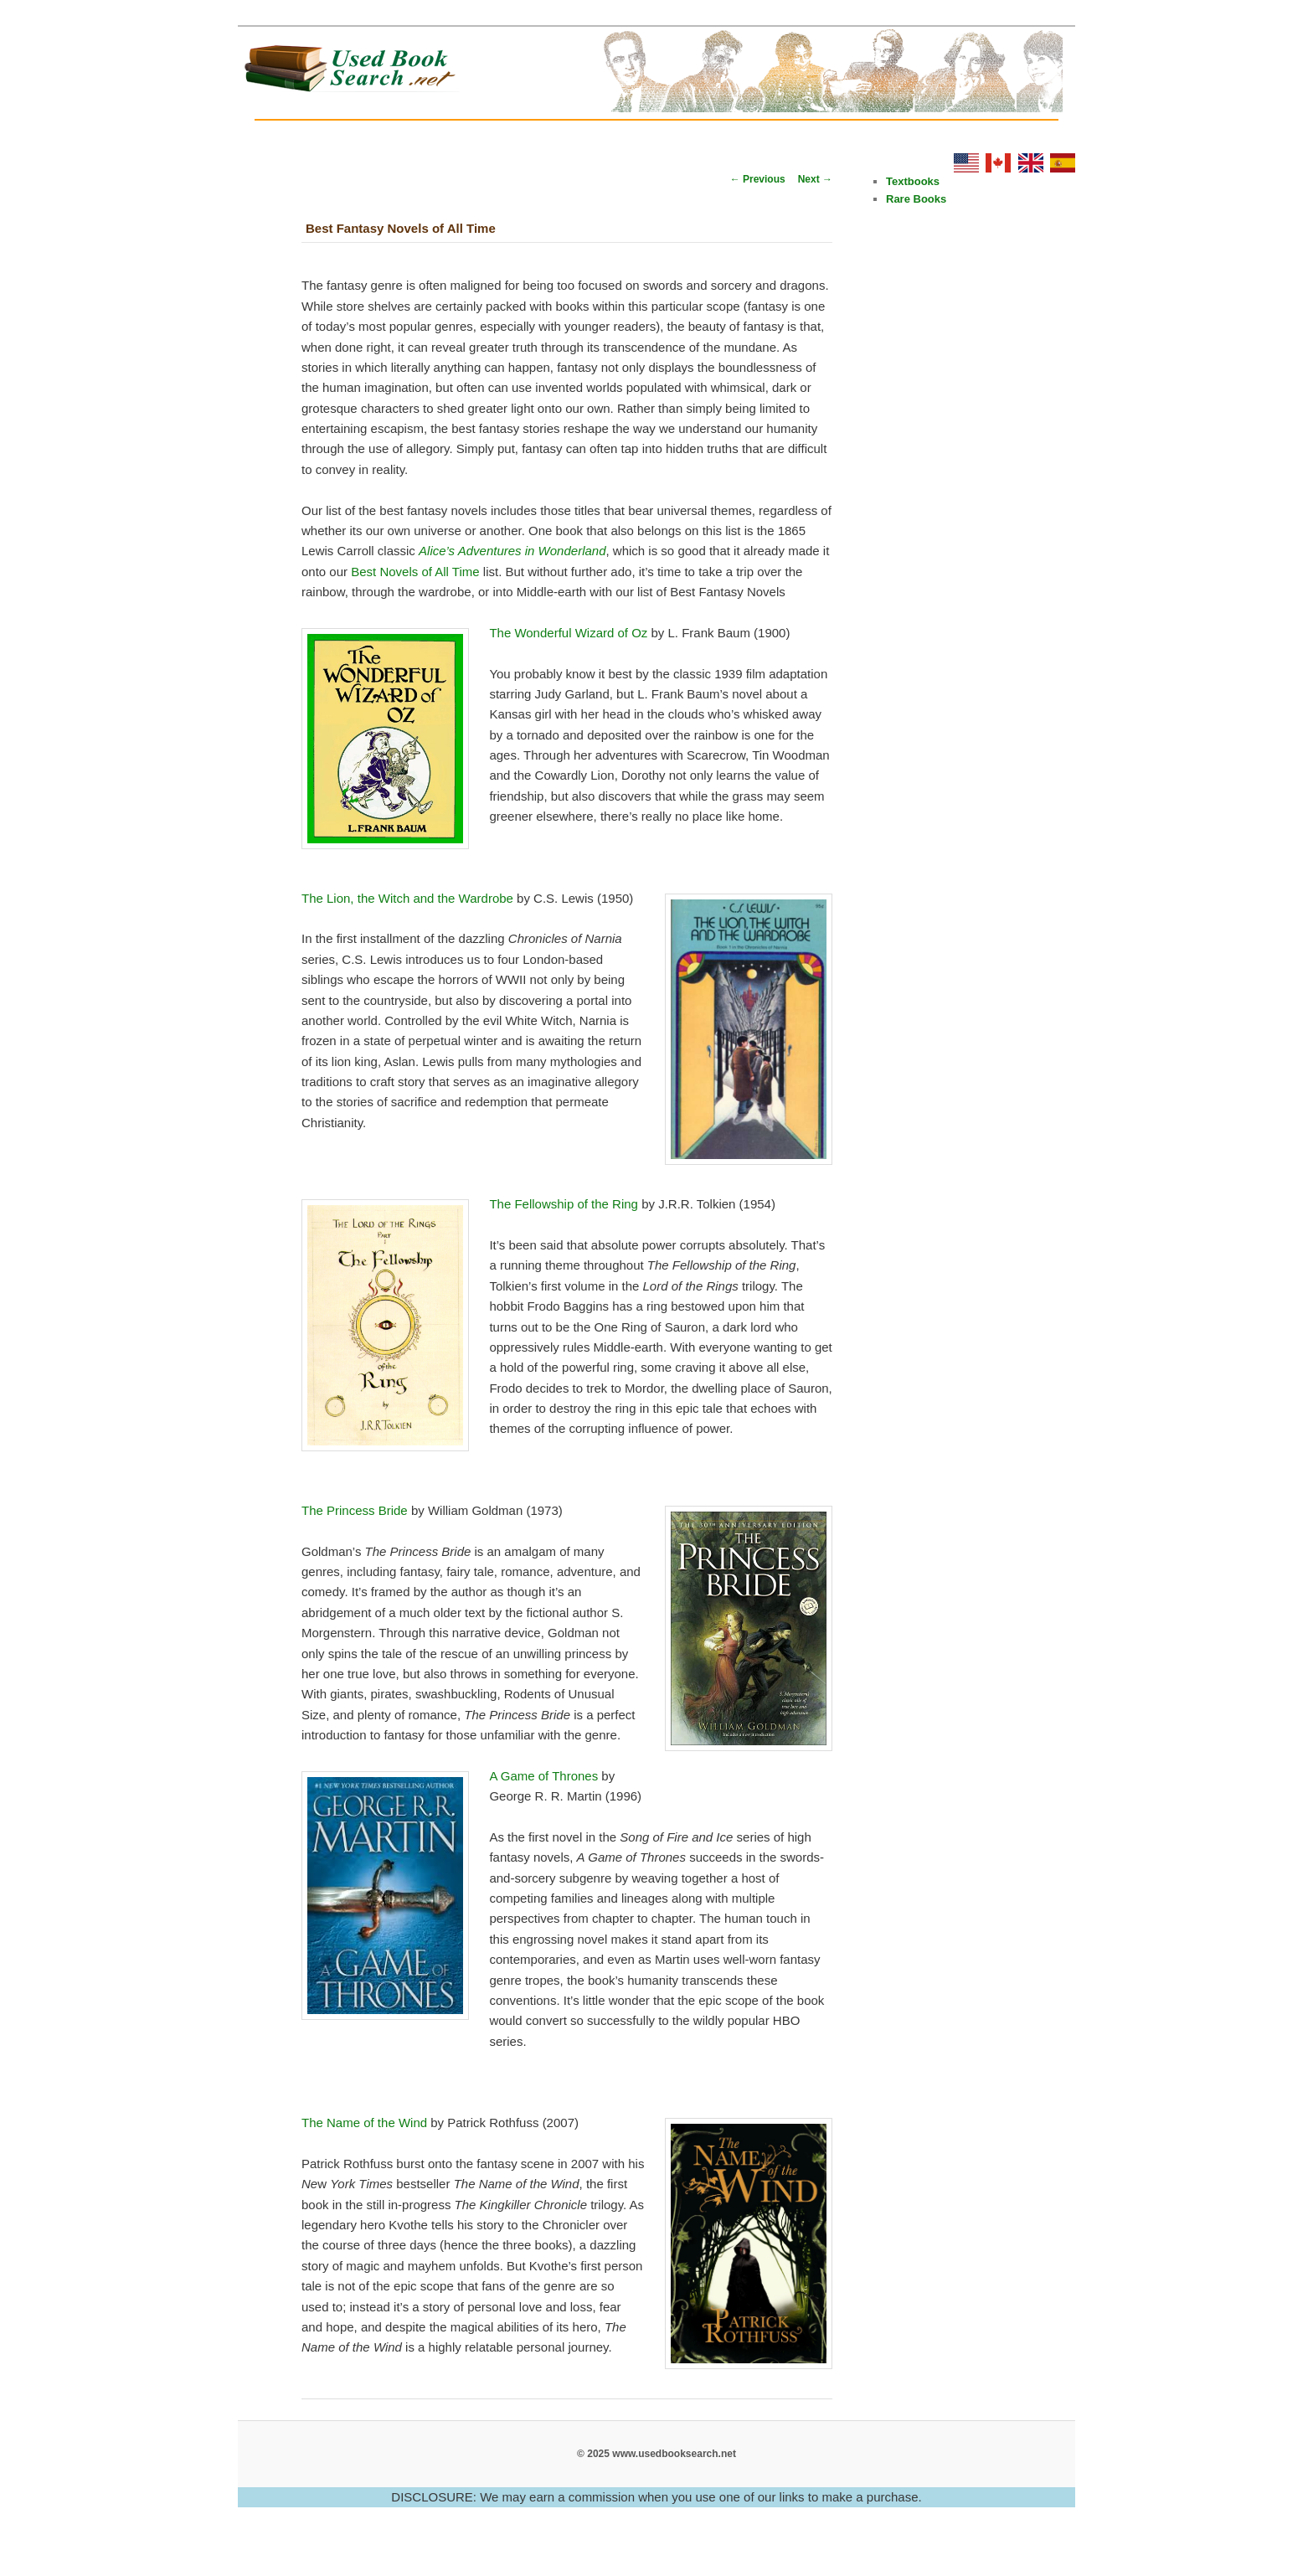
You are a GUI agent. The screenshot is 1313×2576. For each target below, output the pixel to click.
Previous (757, 179)
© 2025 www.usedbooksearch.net (656, 2454)
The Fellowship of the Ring (563, 1204)
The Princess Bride (354, 1510)
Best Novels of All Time (415, 571)
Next (815, 179)
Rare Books (916, 199)
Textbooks (913, 181)
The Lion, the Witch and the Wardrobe (407, 898)
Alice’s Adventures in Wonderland (512, 551)
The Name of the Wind (364, 2122)
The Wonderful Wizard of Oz (568, 633)
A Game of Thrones (543, 1776)
